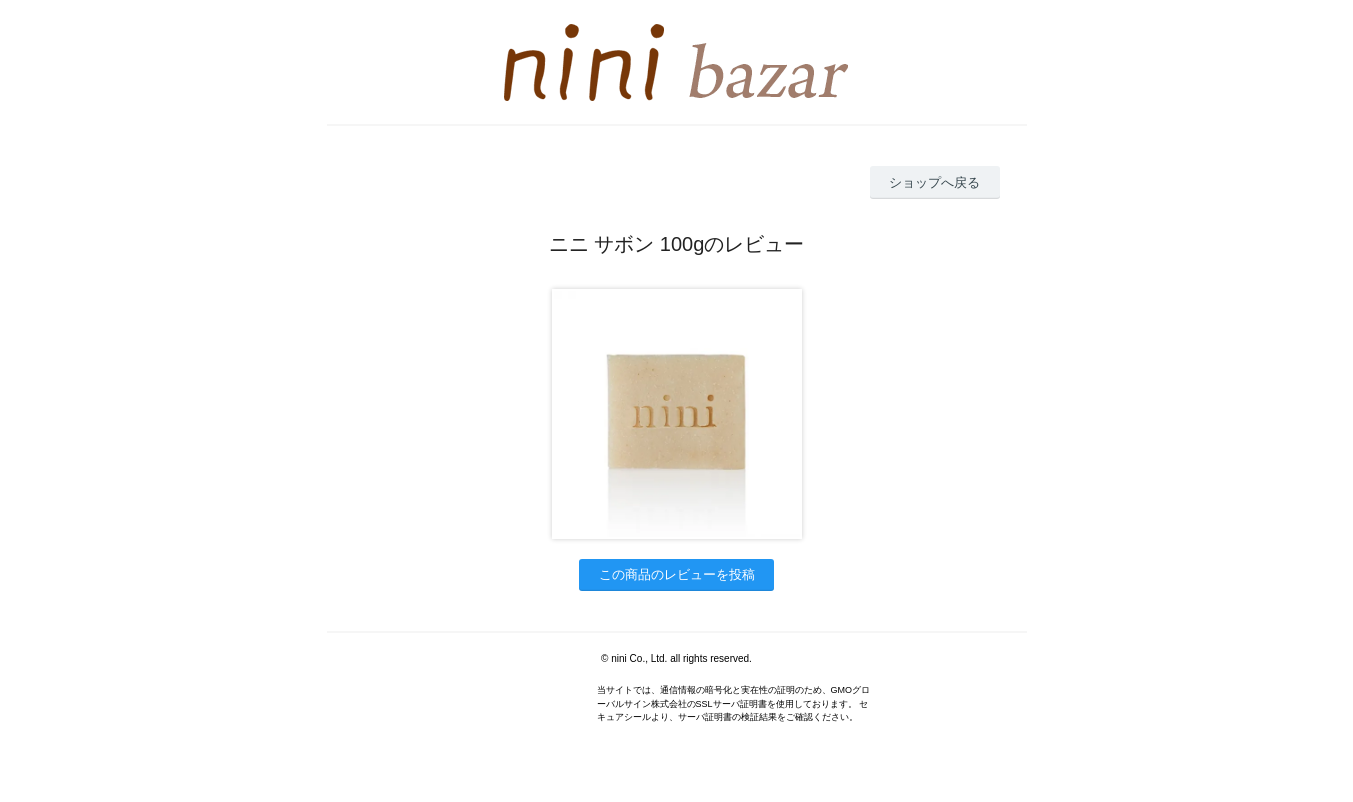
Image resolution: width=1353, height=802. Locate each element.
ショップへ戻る (934, 182)
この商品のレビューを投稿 (677, 574)
